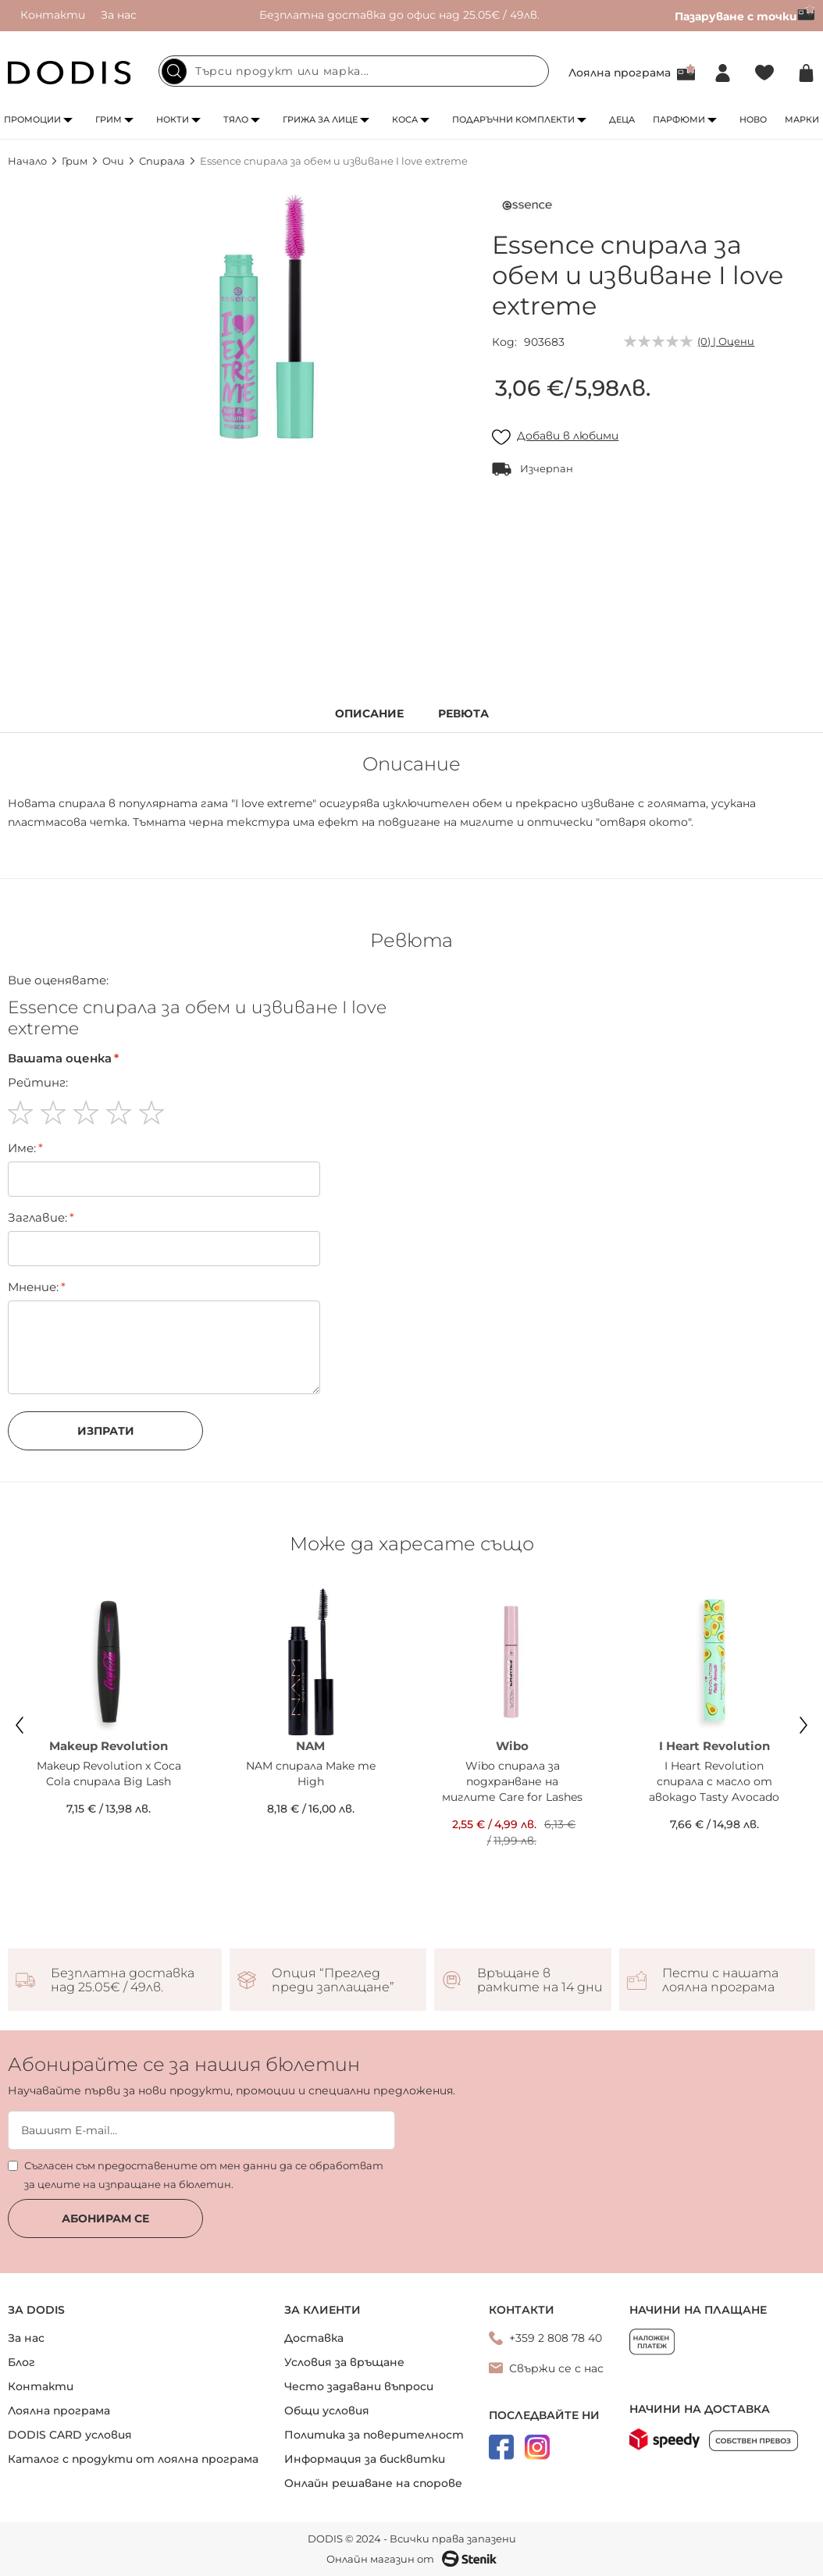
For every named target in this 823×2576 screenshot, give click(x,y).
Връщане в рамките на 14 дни (540, 1980)
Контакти (52, 15)
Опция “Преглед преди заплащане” (333, 1980)
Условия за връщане (344, 2362)
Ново (753, 119)
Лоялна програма (619, 73)
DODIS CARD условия (70, 2435)
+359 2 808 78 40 (555, 2338)
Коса (405, 119)
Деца (622, 119)
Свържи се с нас (556, 2368)
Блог (21, 2362)
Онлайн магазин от (411, 2558)
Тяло (235, 119)
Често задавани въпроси (358, 2386)
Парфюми (679, 119)
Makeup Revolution (108, 1745)
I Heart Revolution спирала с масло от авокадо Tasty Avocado (714, 1781)
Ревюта (463, 713)
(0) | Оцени (725, 341)
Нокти (172, 119)
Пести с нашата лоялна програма (720, 1980)
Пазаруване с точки (745, 16)
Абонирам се (105, 2218)
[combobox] (354, 71)
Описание (369, 713)
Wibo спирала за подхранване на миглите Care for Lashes (512, 1781)
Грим (108, 119)
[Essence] (527, 208)
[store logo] (69, 72)
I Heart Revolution (714, 1745)
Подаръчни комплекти (513, 119)
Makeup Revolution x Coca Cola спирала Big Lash (109, 1773)
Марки (802, 119)
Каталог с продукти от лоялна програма (133, 2459)
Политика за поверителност (374, 2435)
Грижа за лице (320, 119)
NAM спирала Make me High (311, 1773)
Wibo (512, 1745)
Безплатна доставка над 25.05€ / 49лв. (122, 1980)
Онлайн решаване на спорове (373, 2483)
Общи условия (326, 2410)
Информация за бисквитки (364, 2459)
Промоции (32, 119)
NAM (310, 1745)
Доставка (314, 2338)
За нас (119, 15)
